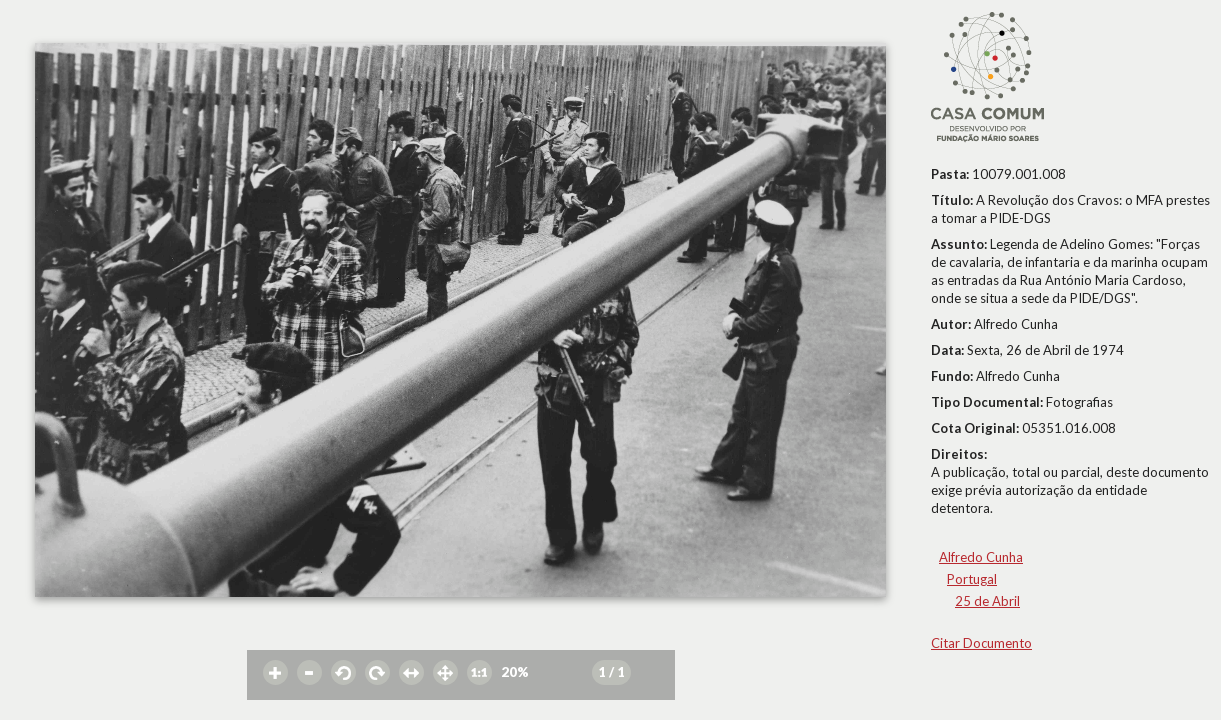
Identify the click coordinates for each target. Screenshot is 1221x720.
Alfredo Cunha (981, 557)
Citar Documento (981, 643)
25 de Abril (987, 601)
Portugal (972, 579)
